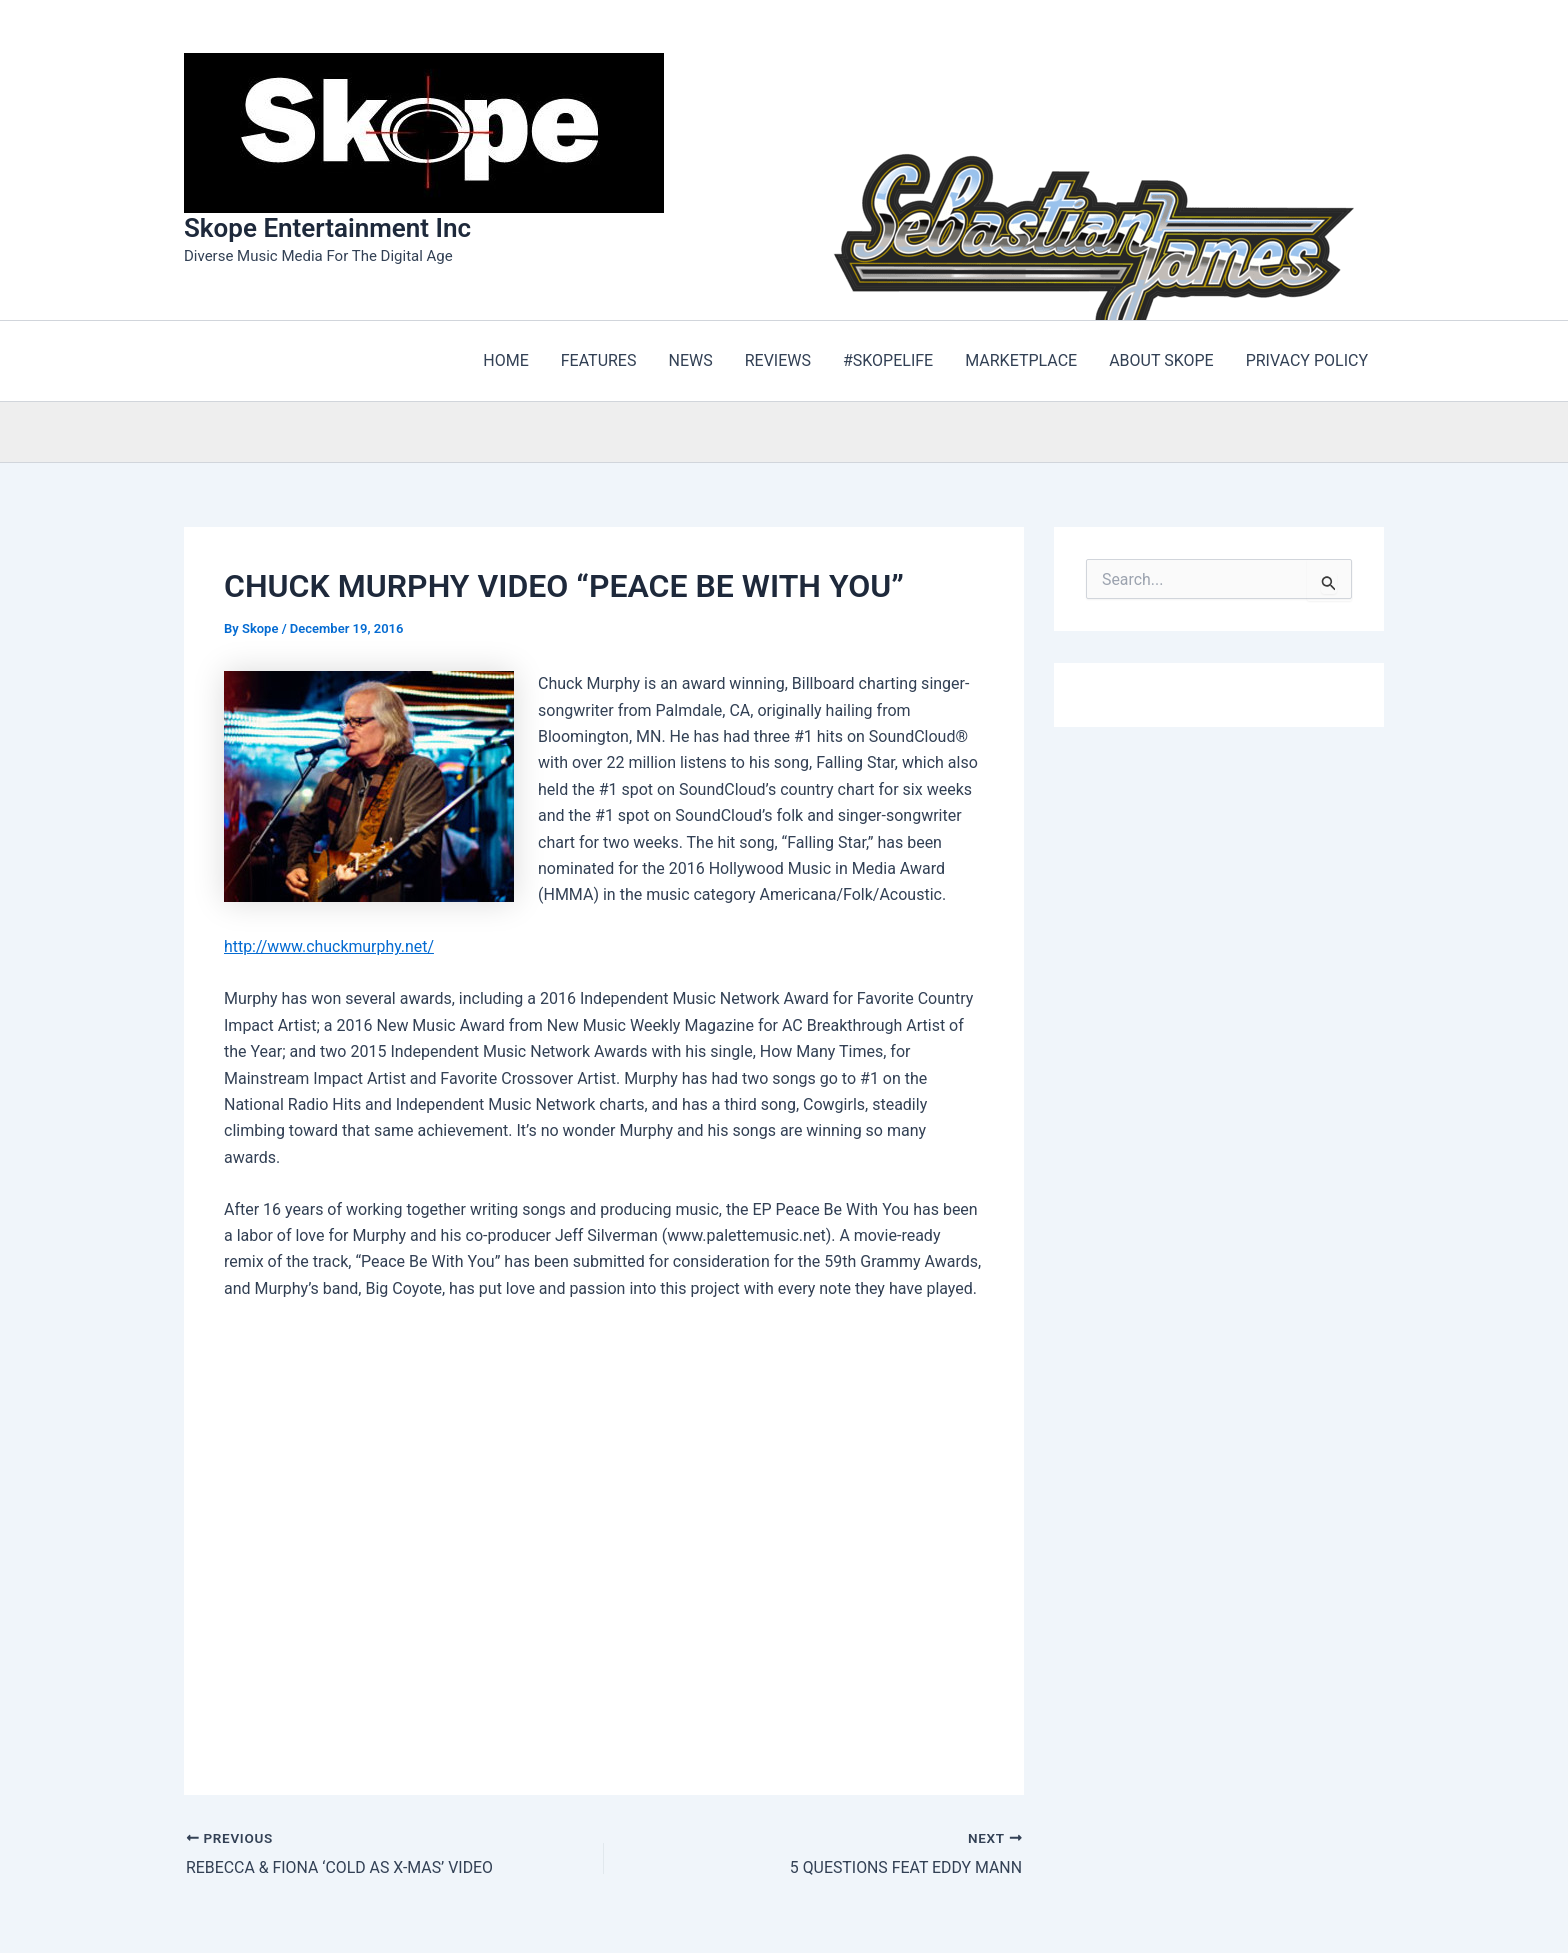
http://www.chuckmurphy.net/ (330, 946)
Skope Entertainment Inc (327, 228)
